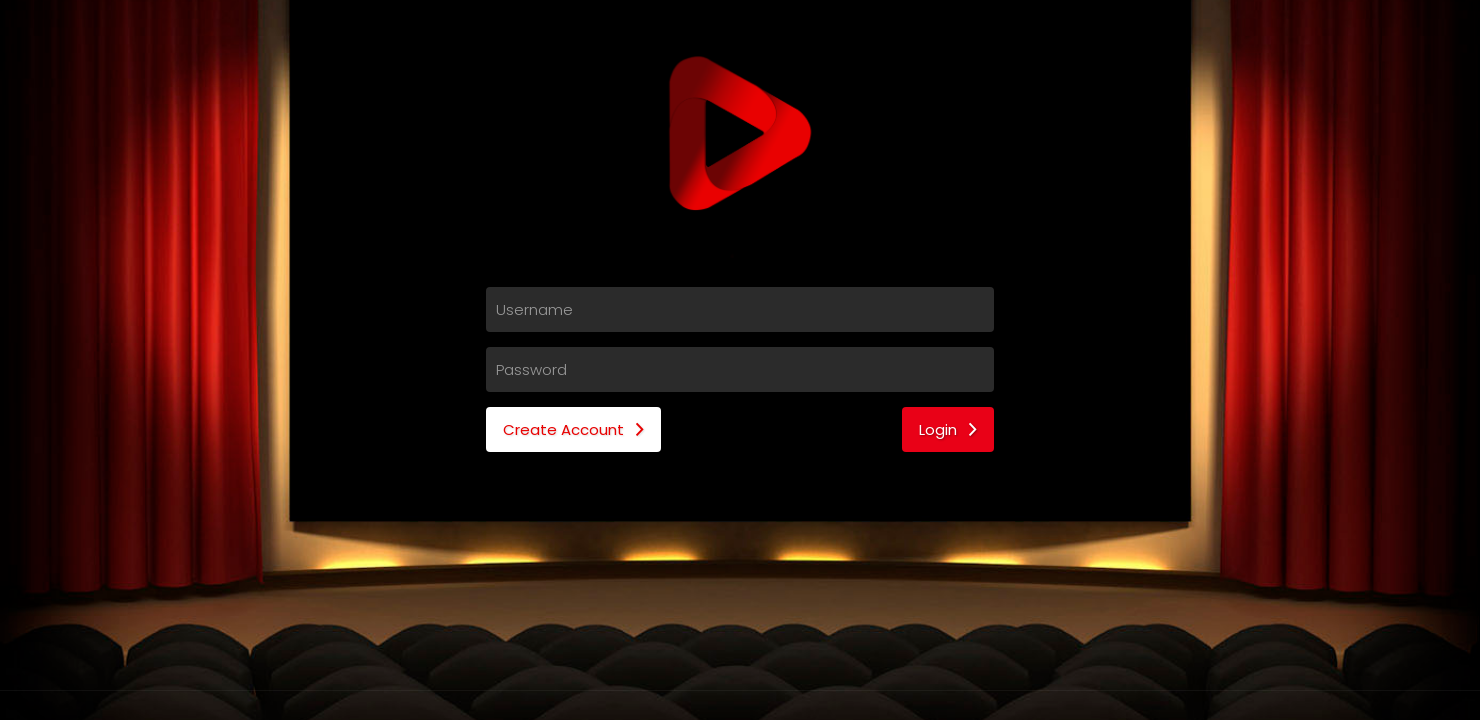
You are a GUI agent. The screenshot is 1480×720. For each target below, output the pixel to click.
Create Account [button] (573, 429)
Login (948, 429)
